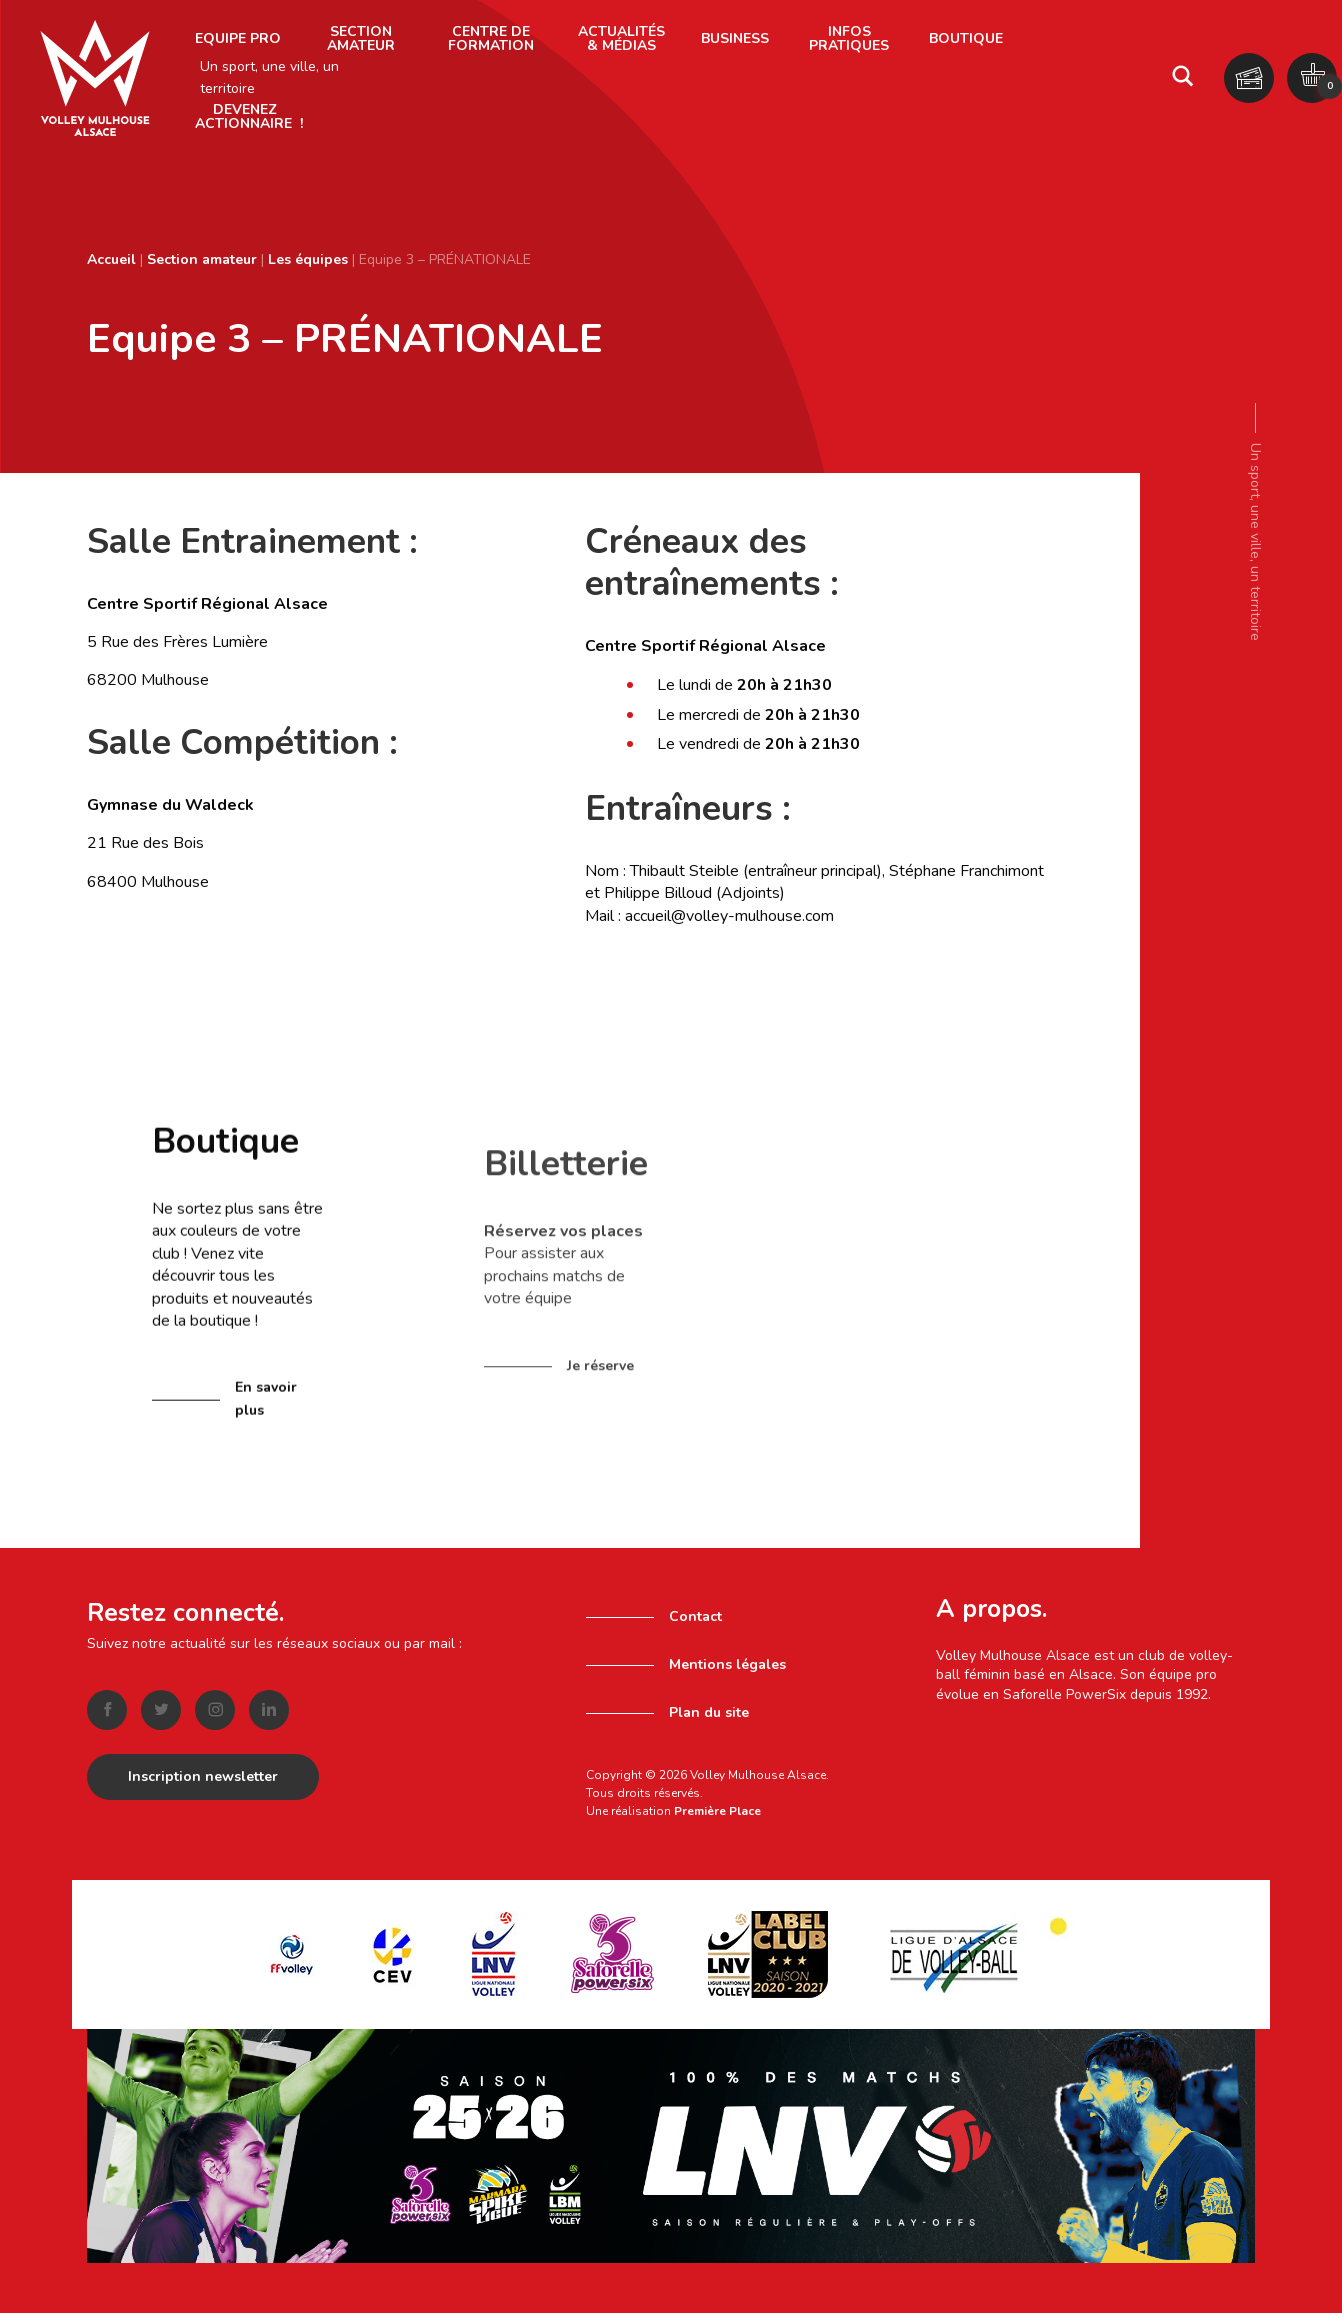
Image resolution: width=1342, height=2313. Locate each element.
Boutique (966, 38)
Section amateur (361, 38)
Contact (695, 1616)
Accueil (111, 259)
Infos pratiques (849, 38)
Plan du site (709, 1712)
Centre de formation (491, 38)
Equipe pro (238, 38)
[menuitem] (238, 39)
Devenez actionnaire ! (249, 116)
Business (735, 38)
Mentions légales (727, 1664)
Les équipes (308, 259)
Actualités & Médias (621, 38)
